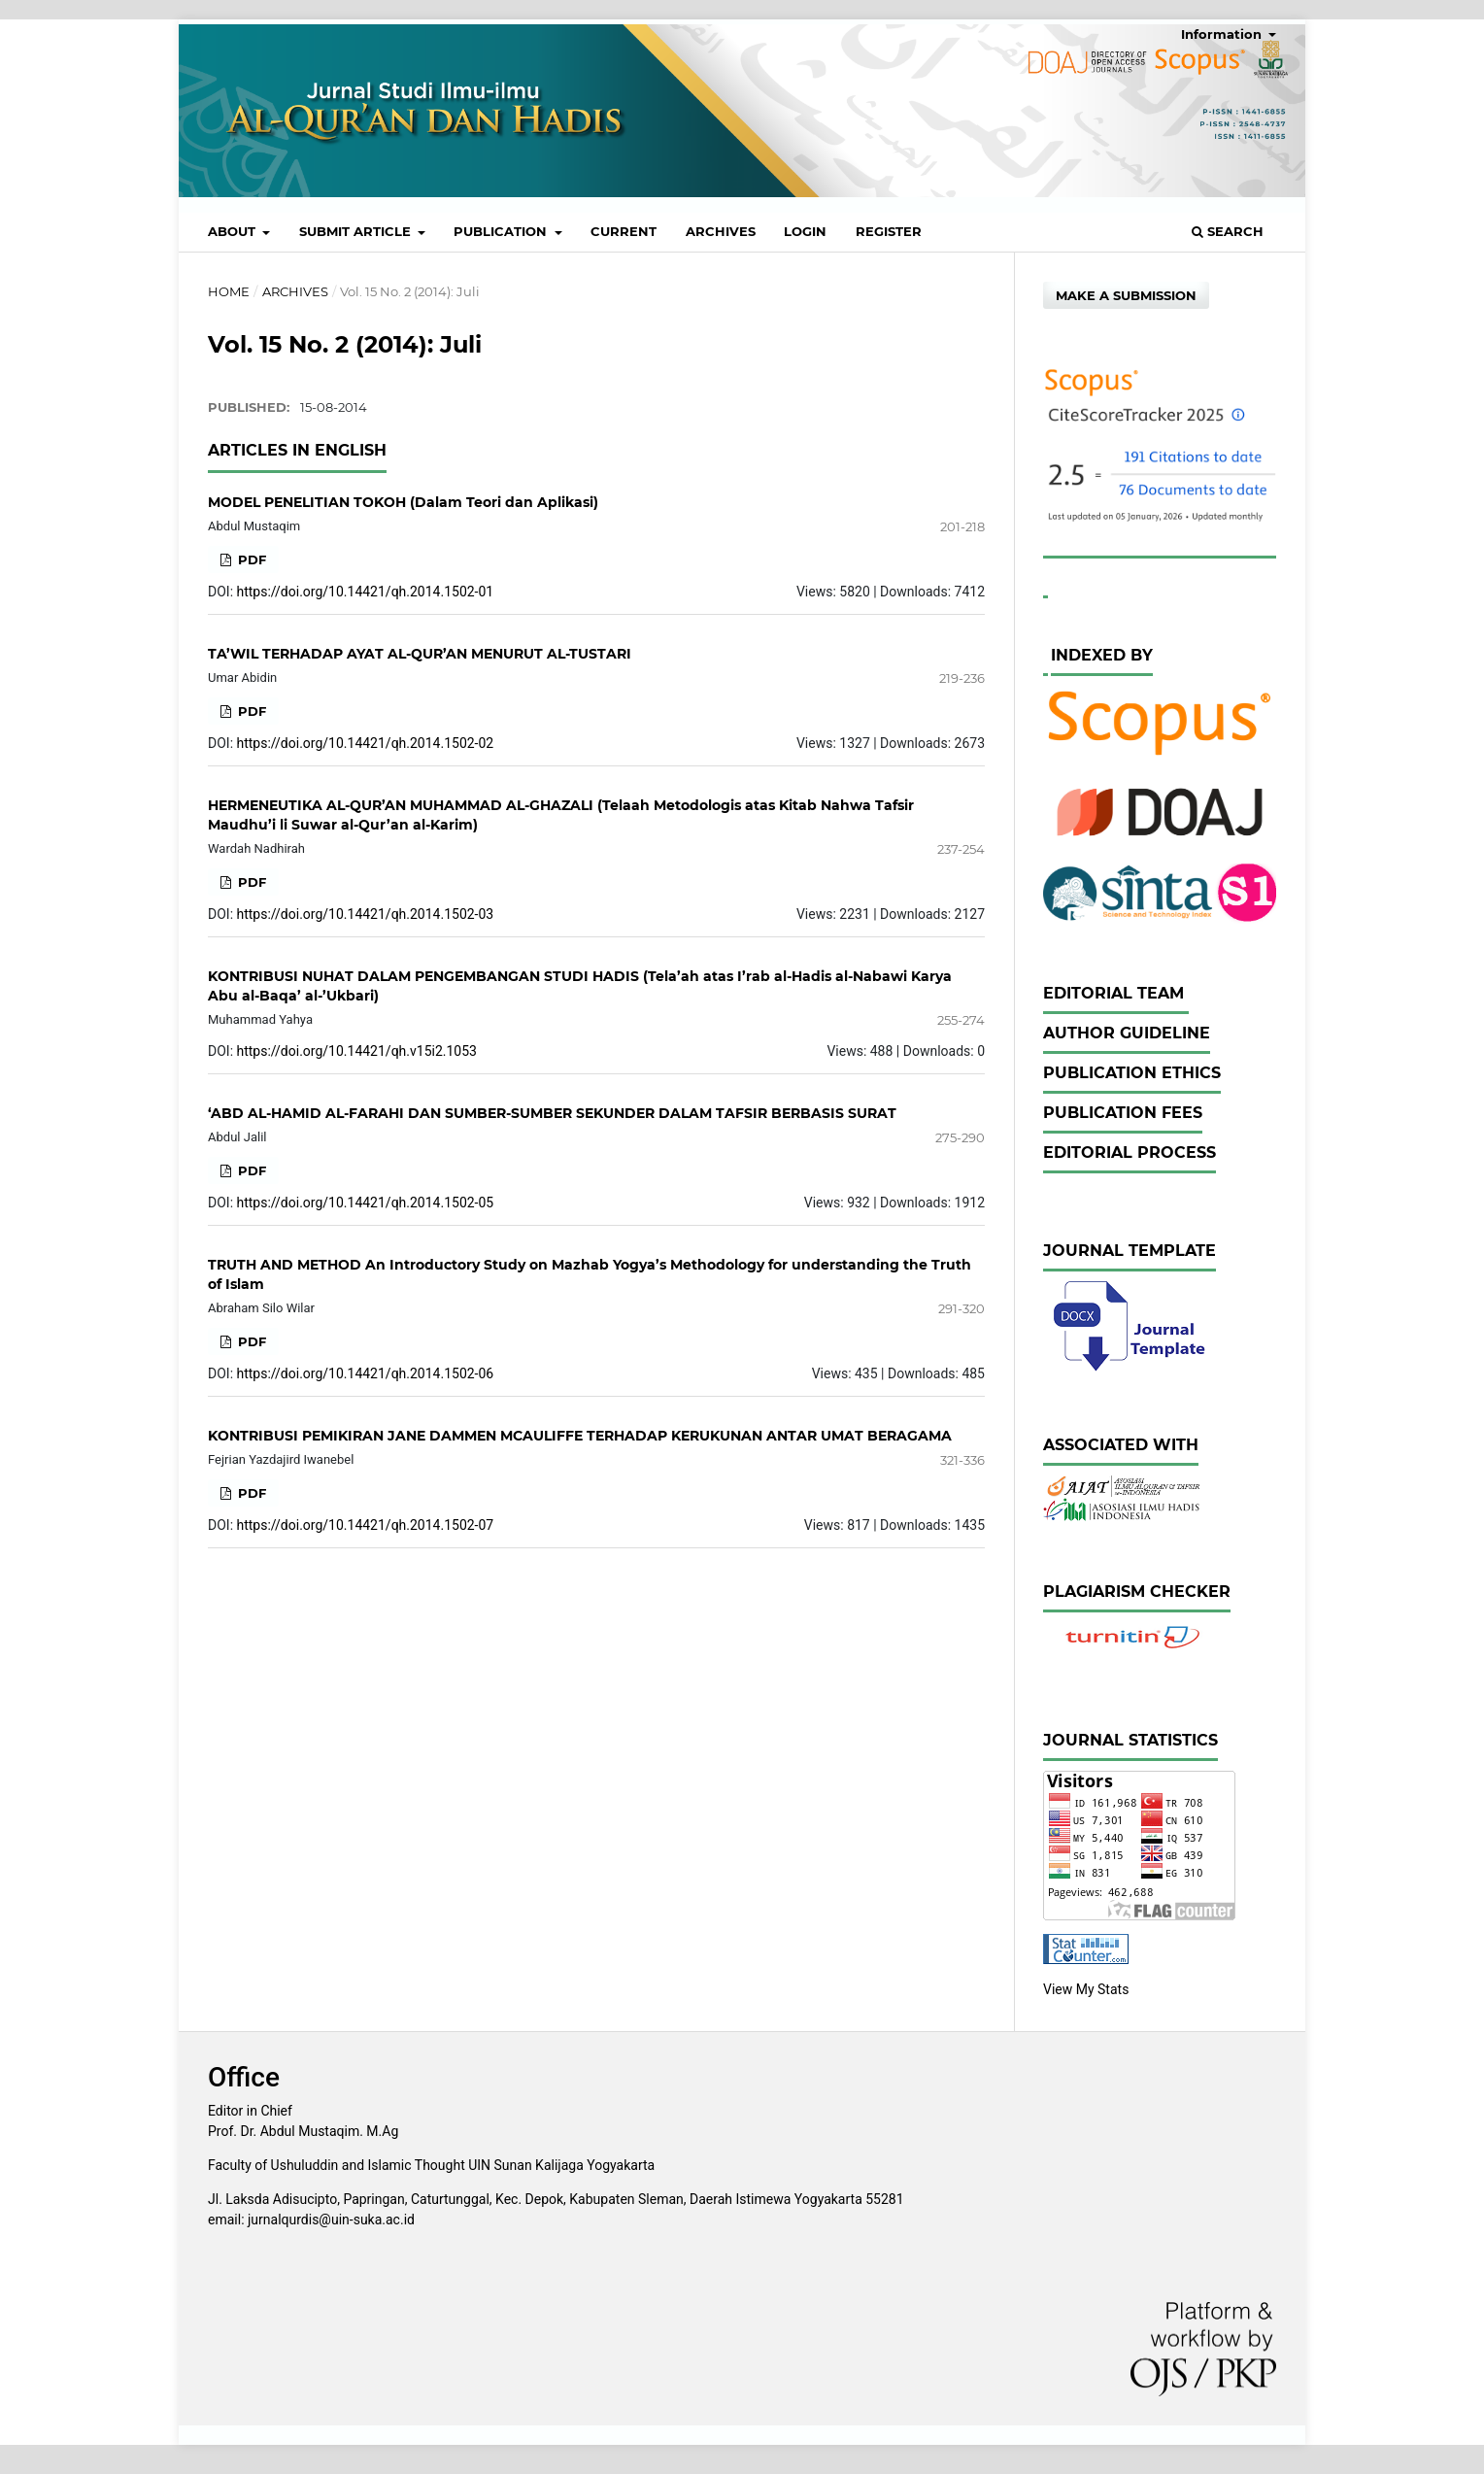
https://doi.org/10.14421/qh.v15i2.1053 (357, 1051)
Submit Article (357, 231)
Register (889, 231)
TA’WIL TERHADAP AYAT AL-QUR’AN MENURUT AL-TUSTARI (419, 653)
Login (805, 231)
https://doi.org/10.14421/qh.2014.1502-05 (365, 1202)
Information (1223, 34)
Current (623, 231)
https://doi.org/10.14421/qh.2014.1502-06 (365, 1373)
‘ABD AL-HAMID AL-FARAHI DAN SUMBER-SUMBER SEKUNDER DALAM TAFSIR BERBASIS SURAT (552, 1113)
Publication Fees (1122, 1112)
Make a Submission (1126, 295)
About (233, 231)
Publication (502, 231)
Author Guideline (1126, 1033)
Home (229, 291)
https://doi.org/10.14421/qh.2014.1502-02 (365, 743)
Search (1228, 231)
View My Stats (1086, 1989)
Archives (721, 231)
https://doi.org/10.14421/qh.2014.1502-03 (365, 914)
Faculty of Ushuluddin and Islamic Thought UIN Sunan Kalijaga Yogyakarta (431, 2165)
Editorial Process (1129, 1152)
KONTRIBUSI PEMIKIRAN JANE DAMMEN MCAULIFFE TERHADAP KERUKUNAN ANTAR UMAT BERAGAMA (580, 1435)
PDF (250, 559)
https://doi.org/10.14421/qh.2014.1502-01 (365, 591)
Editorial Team (1116, 993)
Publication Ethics (1132, 1073)
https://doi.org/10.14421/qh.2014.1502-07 (365, 1525)
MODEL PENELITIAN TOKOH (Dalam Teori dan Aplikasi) (403, 502)
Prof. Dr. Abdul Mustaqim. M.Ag (303, 2131)
